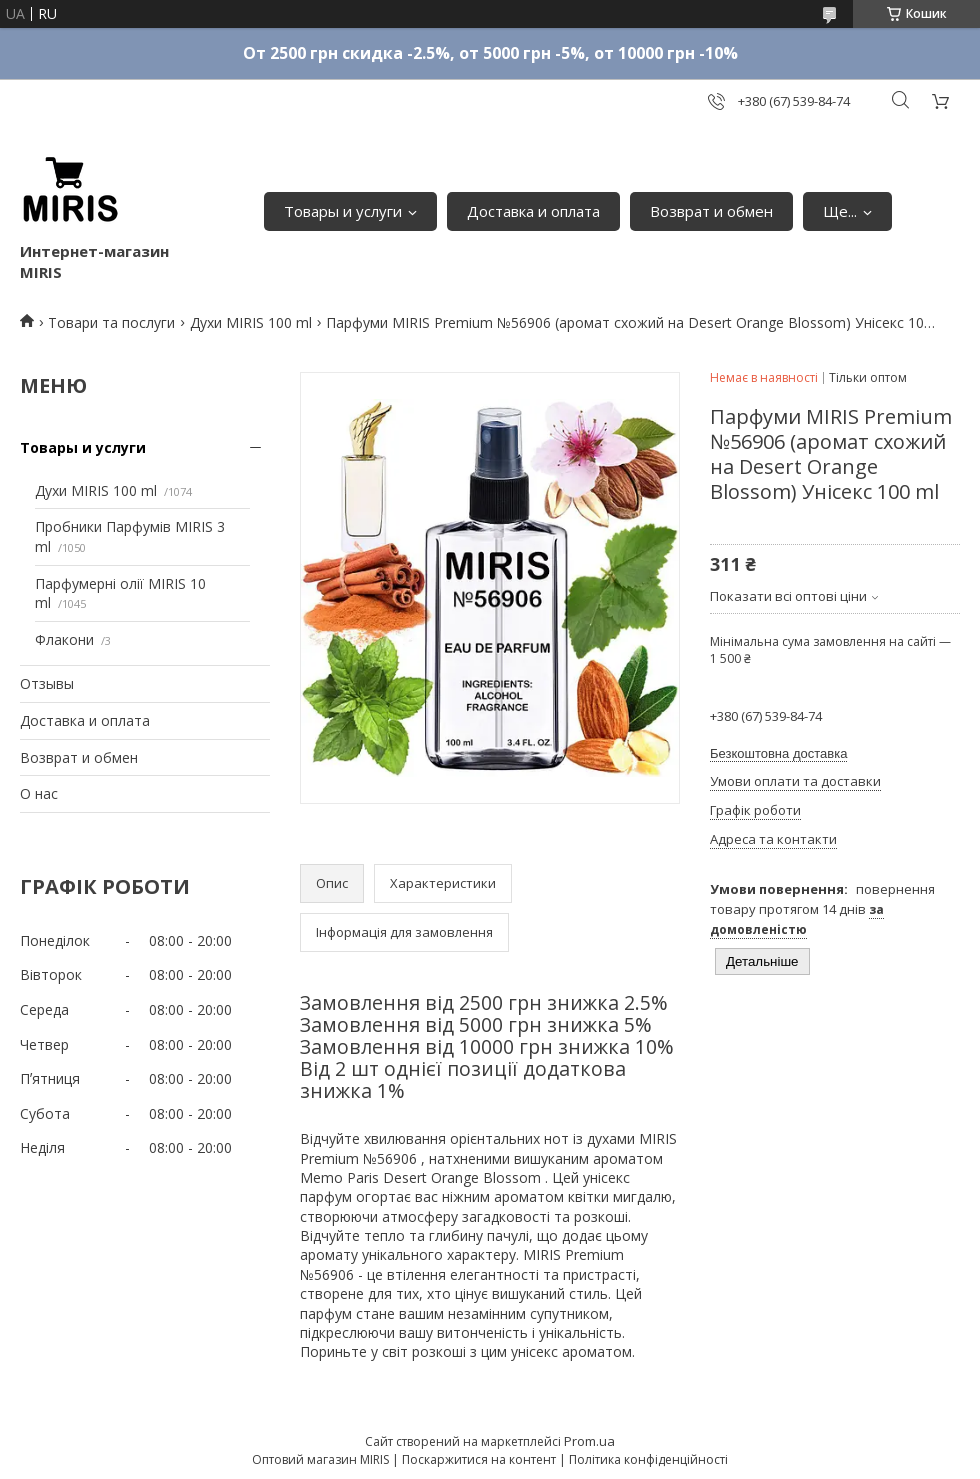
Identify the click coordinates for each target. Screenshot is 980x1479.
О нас (39, 793)
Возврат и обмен (711, 211)
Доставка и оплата (533, 211)
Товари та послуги (111, 322)
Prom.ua (589, 1441)
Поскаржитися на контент (479, 1459)
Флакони (64, 639)
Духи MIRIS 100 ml (251, 322)
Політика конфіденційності (648, 1459)
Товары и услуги (343, 211)
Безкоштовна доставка (778, 753)
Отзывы (47, 683)
